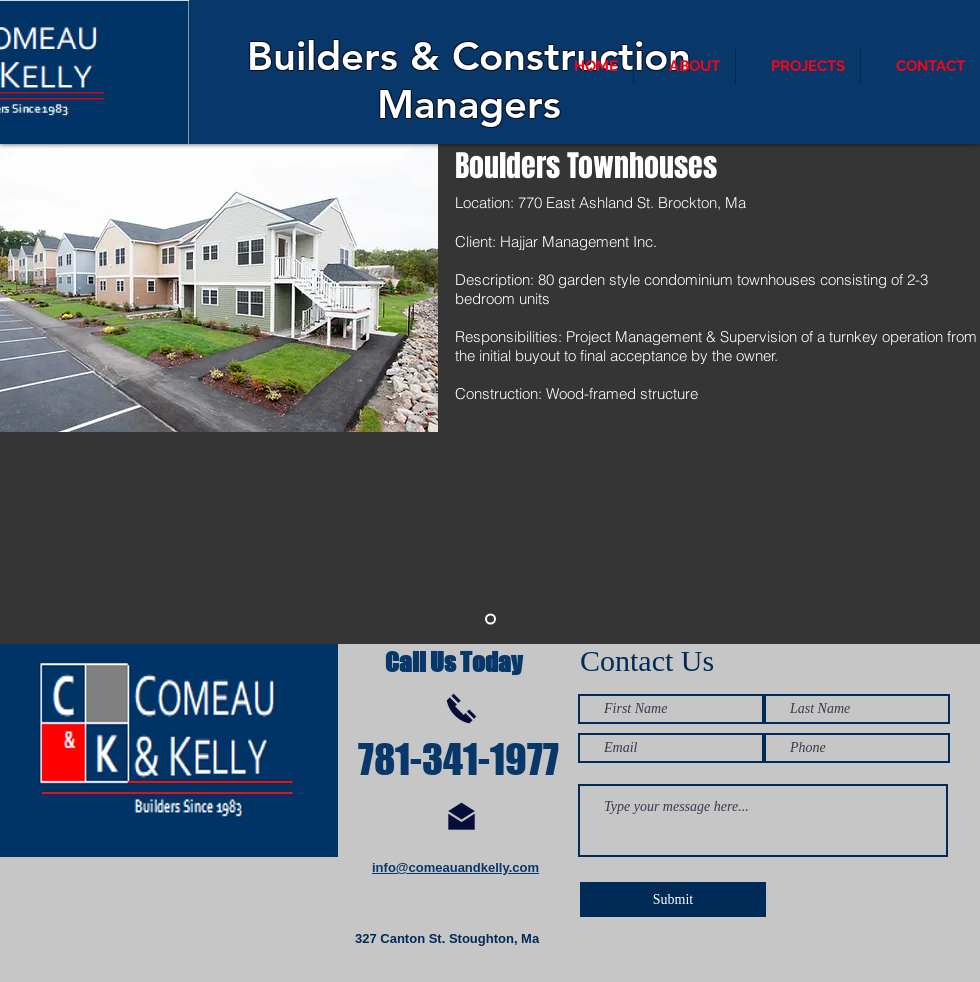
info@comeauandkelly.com (455, 867)
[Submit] (673, 899)
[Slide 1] (490, 619)
